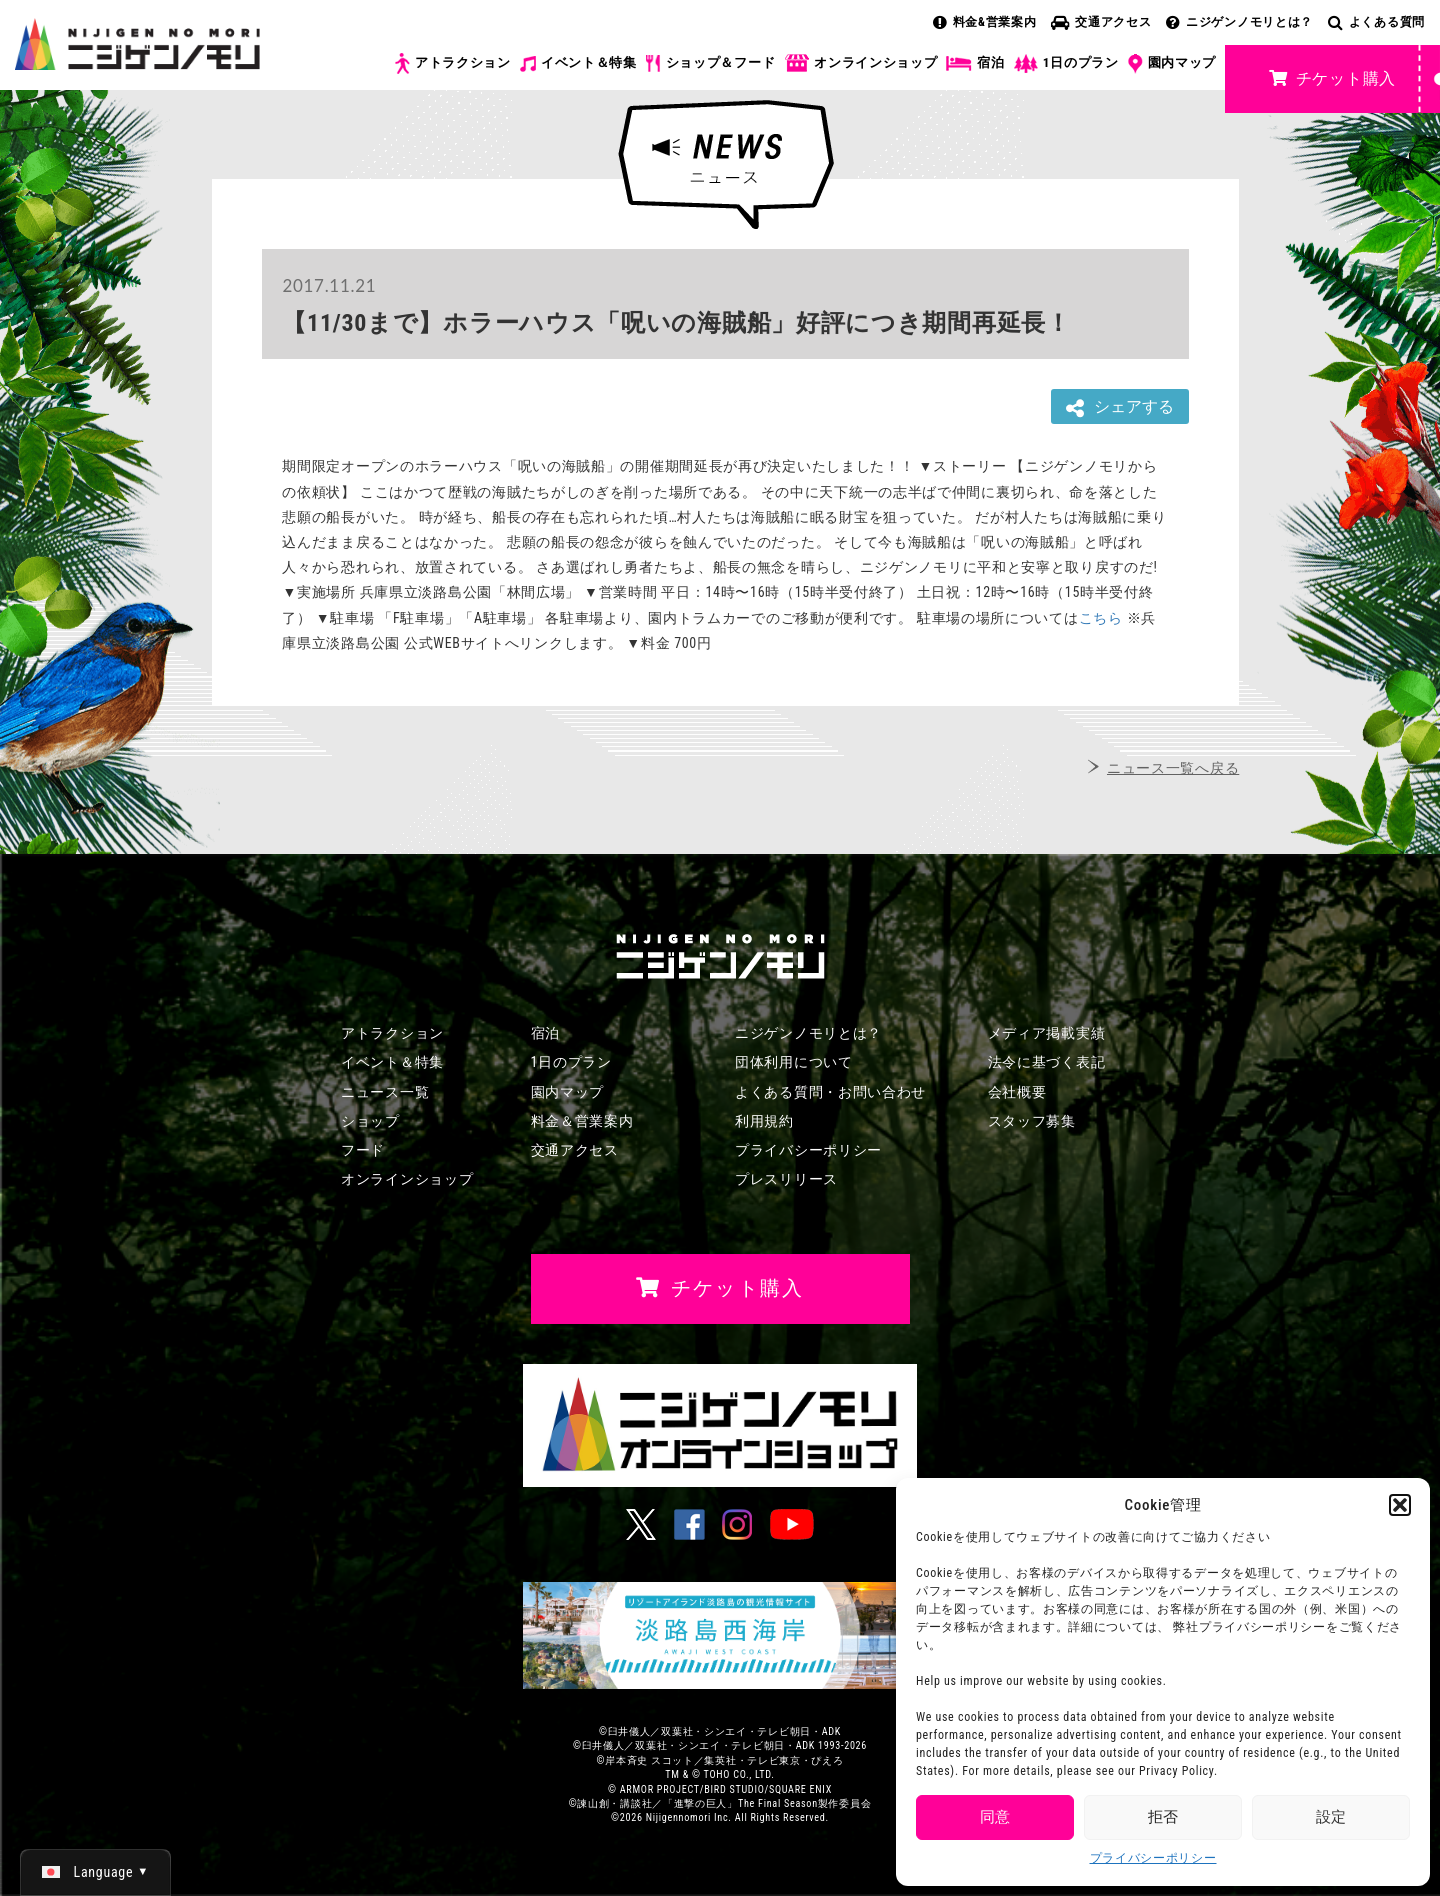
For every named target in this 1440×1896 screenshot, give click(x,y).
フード (363, 1150)
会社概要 (1017, 1092)
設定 (1331, 1817)
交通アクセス (1101, 22)
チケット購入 (1332, 78)
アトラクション (453, 63)
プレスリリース (786, 1179)
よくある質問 (1376, 22)
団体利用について (794, 1062)
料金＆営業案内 (582, 1121)
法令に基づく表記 (1047, 1062)
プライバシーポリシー (1153, 1858)
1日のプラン (1066, 63)
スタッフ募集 (1032, 1121)
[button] (1400, 1505)
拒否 (1163, 1817)
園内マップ (1172, 64)
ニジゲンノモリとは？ (1239, 22)
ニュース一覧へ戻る (1173, 768)
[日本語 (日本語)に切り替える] (95, 1872)
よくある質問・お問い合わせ (830, 1092)
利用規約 (764, 1121)
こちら (1101, 618)
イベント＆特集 (578, 63)
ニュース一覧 (385, 1092)
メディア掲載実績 (1047, 1033)
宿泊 (975, 63)
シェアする (1120, 407)
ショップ (370, 1121)
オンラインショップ (860, 63)
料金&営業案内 (985, 22)
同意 (995, 1817)
